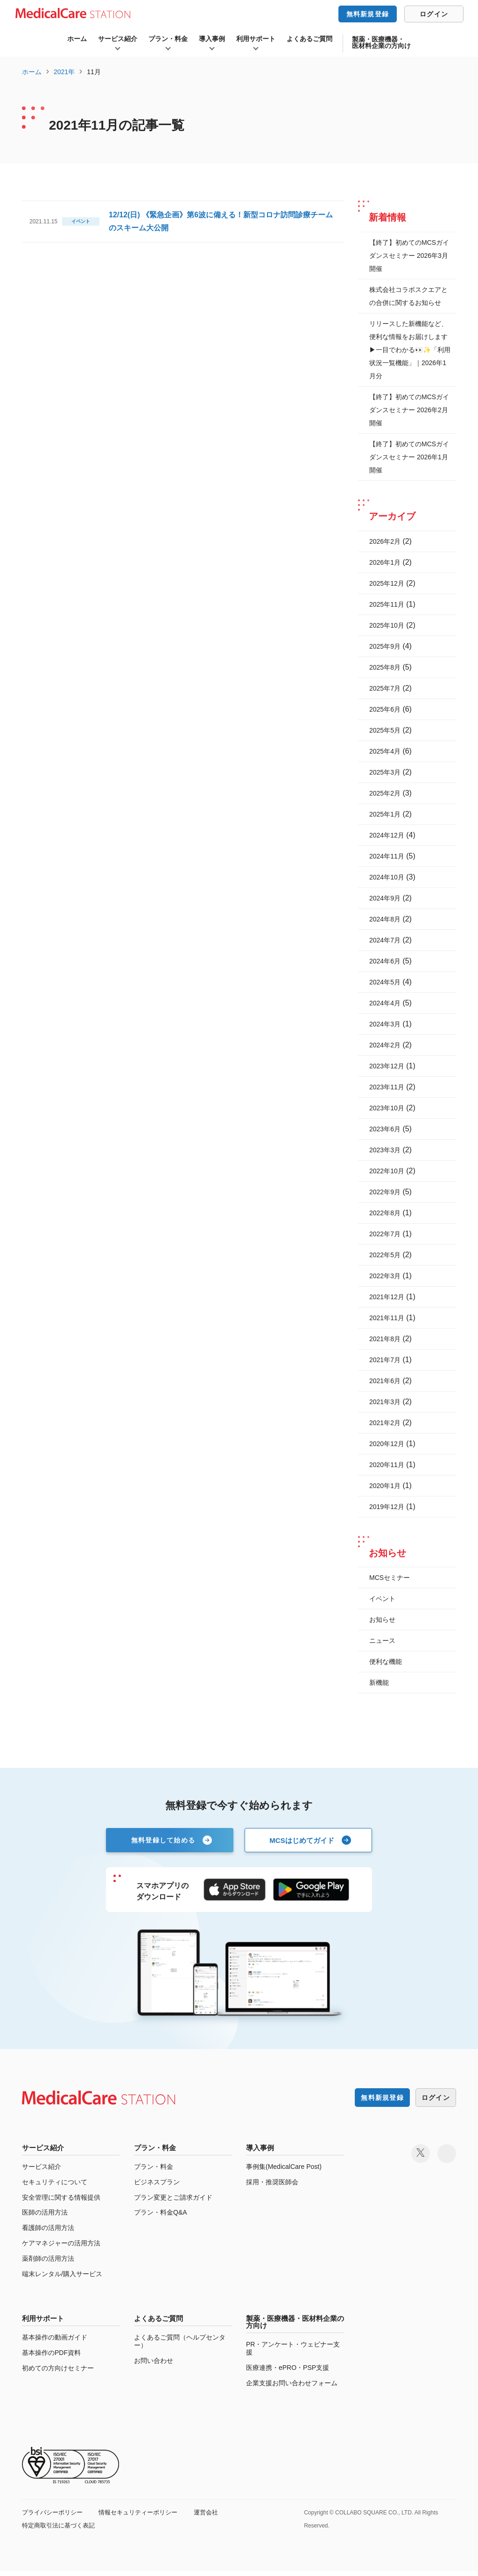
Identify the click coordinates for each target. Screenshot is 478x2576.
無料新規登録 (367, 14)
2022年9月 (385, 1192)
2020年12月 (386, 1443)
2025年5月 (385, 730)
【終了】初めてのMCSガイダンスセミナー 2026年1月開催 (409, 457)
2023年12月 (386, 1066)
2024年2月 (385, 1045)
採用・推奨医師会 (272, 2187)
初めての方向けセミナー (58, 2373)
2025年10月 (386, 625)
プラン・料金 (168, 38)
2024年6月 (385, 961)
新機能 (379, 1682)
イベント (382, 1598)
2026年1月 (385, 562)
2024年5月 (385, 982)
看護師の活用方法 (48, 2233)
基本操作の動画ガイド (54, 2343)
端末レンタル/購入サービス (62, 2279)
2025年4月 (385, 751)
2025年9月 (385, 646)
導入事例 (212, 38)
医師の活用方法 (45, 2218)
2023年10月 (386, 1108)
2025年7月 (385, 688)
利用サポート (255, 38)
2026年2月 (385, 541)
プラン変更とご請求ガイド (173, 2202)
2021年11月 (386, 1318)
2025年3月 (385, 772)
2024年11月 (386, 856)
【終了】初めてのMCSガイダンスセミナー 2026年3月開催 (409, 255)
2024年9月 (385, 898)
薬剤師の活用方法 (48, 2263)
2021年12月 (386, 1297)
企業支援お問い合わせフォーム (291, 2388)
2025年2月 (385, 793)
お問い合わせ (153, 2366)
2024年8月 (385, 919)
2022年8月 (385, 1213)
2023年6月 (385, 1129)
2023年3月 (385, 1150)
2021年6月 (385, 1381)
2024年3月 (385, 1024)
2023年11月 (386, 1087)
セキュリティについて (54, 2187)
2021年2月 (385, 1422)
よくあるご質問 (309, 38)
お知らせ (382, 1619)
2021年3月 (385, 1402)
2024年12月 (386, 835)
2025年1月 (385, 814)
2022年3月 (385, 1276)
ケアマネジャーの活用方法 (61, 2248)
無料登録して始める (163, 1840)
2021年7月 (385, 1360)
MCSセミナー (389, 1577)
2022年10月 (386, 1171)
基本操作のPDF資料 (51, 2358)
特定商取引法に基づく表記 (61, 2530)
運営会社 (217, 2517)
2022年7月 (385, 1234)
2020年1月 (385, 1485)
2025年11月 (386, 604)
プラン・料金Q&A (160, 2218)
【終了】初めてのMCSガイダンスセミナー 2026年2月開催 (409, 410)
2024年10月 (386, 877)
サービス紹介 (117, 38)
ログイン (434, 14)
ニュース (382, 1640)
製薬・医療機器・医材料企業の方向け (381, 42)
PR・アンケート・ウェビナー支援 (293, 2353)
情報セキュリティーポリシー (145, 2517)
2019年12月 (386, 1506)
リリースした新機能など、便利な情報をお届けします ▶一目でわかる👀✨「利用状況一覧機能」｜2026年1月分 (409, 350)
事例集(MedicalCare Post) (284, 2172)
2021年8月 (385, 1339)
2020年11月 (386, 1464)
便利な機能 (385, 1661)
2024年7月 (385, 940)
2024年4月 (385, 1003)
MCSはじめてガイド (301, 1840)
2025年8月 (385, 667)
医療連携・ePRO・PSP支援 (287, 2373)
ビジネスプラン (157, 2187)
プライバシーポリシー (54, 2517)
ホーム (77, 38)
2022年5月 (385, 1255)
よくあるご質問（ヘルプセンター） (179, 2346)
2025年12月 (386, 583)
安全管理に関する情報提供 (61, 2202)
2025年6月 (385, 709)
